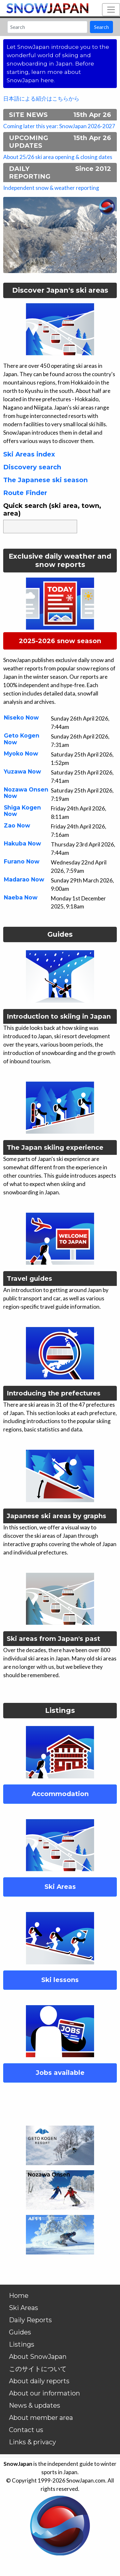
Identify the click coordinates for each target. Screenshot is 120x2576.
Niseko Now (21, 717)
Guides (20, 2332)
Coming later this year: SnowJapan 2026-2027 (59, 126)
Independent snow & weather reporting (51, 187)
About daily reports (39, 2381)
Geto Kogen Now (21, 739)
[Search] (47, 27)
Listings (21, 2344)
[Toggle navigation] (111, 9)
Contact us (26, 2430)
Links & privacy (32, 2442)
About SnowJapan (38, 2356)
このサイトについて (38, 2369)
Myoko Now (21, 753)
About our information (44, 2393)
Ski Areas (23, 2308)
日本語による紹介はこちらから (41, 98)
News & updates (34, 2405)
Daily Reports (30, 2320)
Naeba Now (20, 897)
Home (18, 2295)
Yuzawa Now (22, 771)
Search (101, 27)
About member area (41, 2417)
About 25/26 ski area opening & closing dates (57, 157)
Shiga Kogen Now (22, 811)
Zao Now (17, 825)
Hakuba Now (22, 843)
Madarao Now (24, 879)
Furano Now (21, 861)
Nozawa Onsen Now (26, 793)
